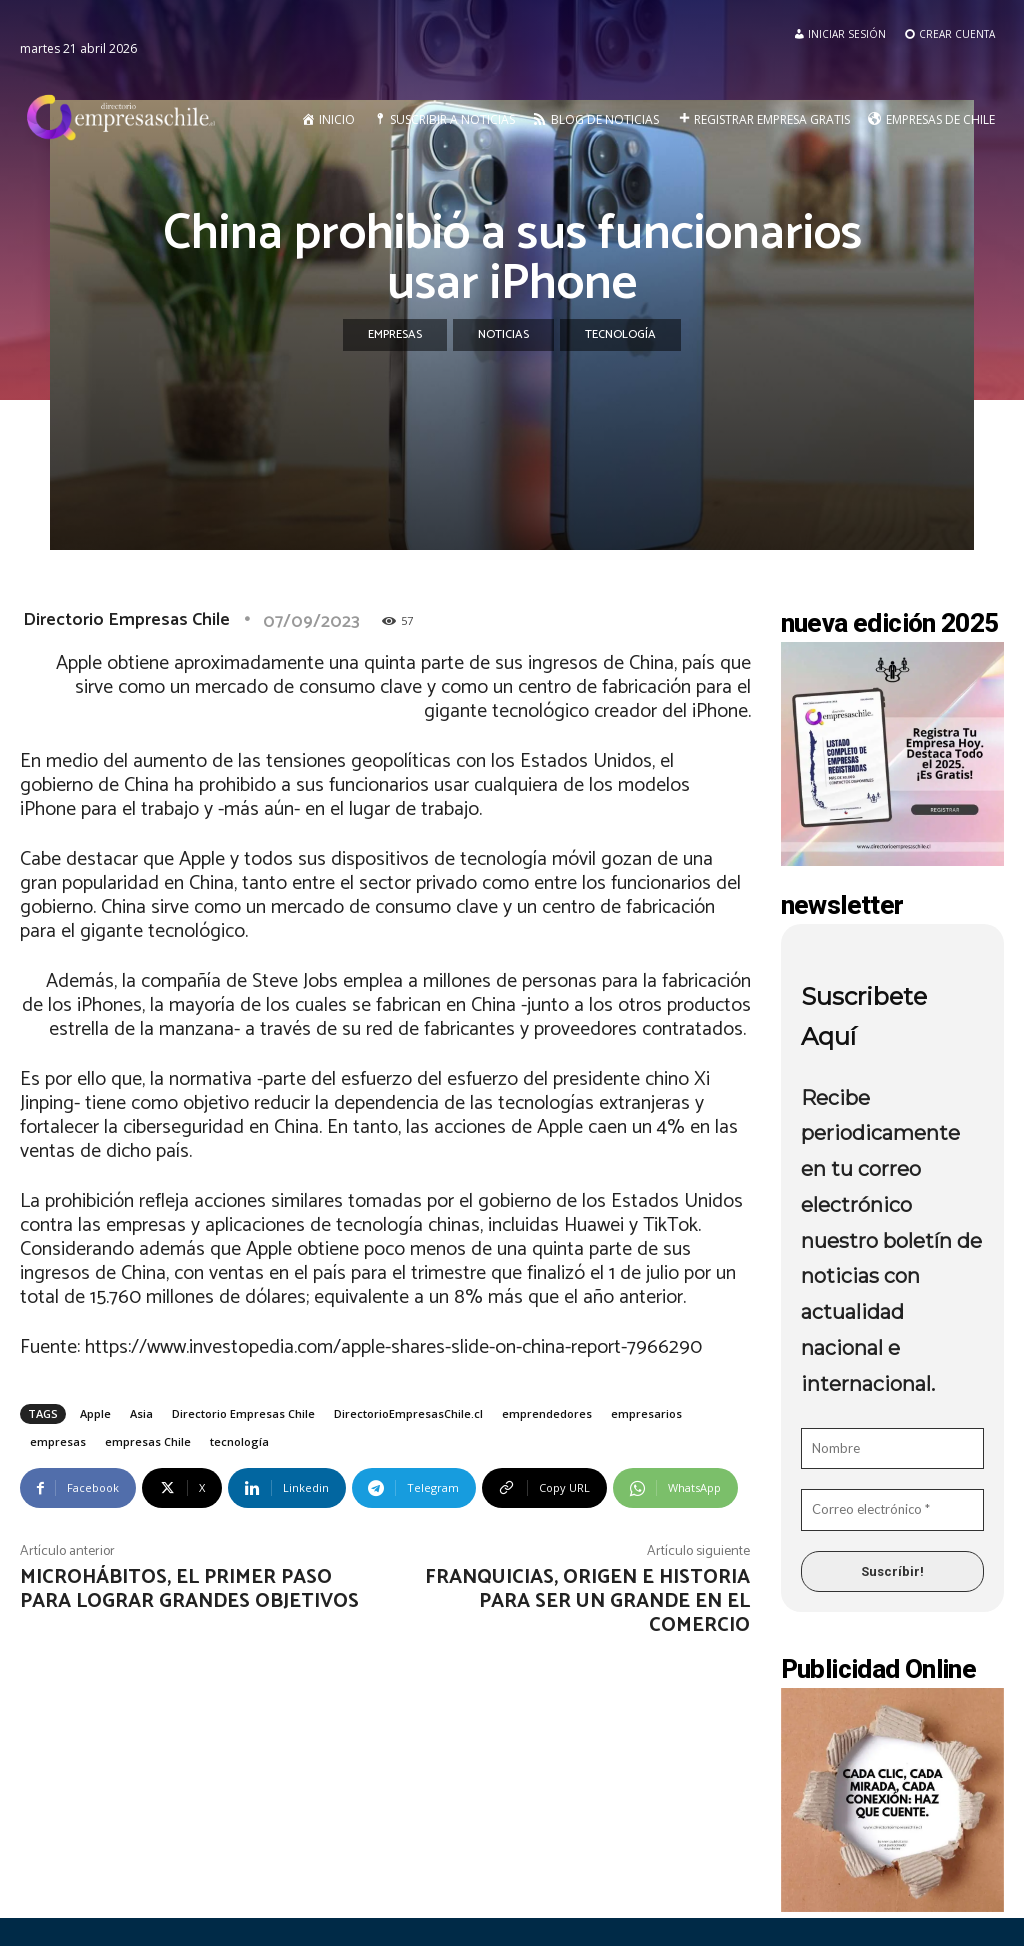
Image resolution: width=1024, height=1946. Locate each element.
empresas (58, 1441)
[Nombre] (893, 1449)
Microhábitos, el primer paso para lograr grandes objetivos (189, 1589)
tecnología (239, 1441)
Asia (141, 1413)
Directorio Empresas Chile (126, 620)
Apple (95, 1413)
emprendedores (547, 1413)
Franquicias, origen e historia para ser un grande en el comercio (587, 1601)
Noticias (503, 335)
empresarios (646, 1413)
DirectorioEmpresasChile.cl (408, 1413)
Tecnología (620, 335)
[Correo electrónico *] (893, 1510)
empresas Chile (148, 1441)
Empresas (395, 335)
